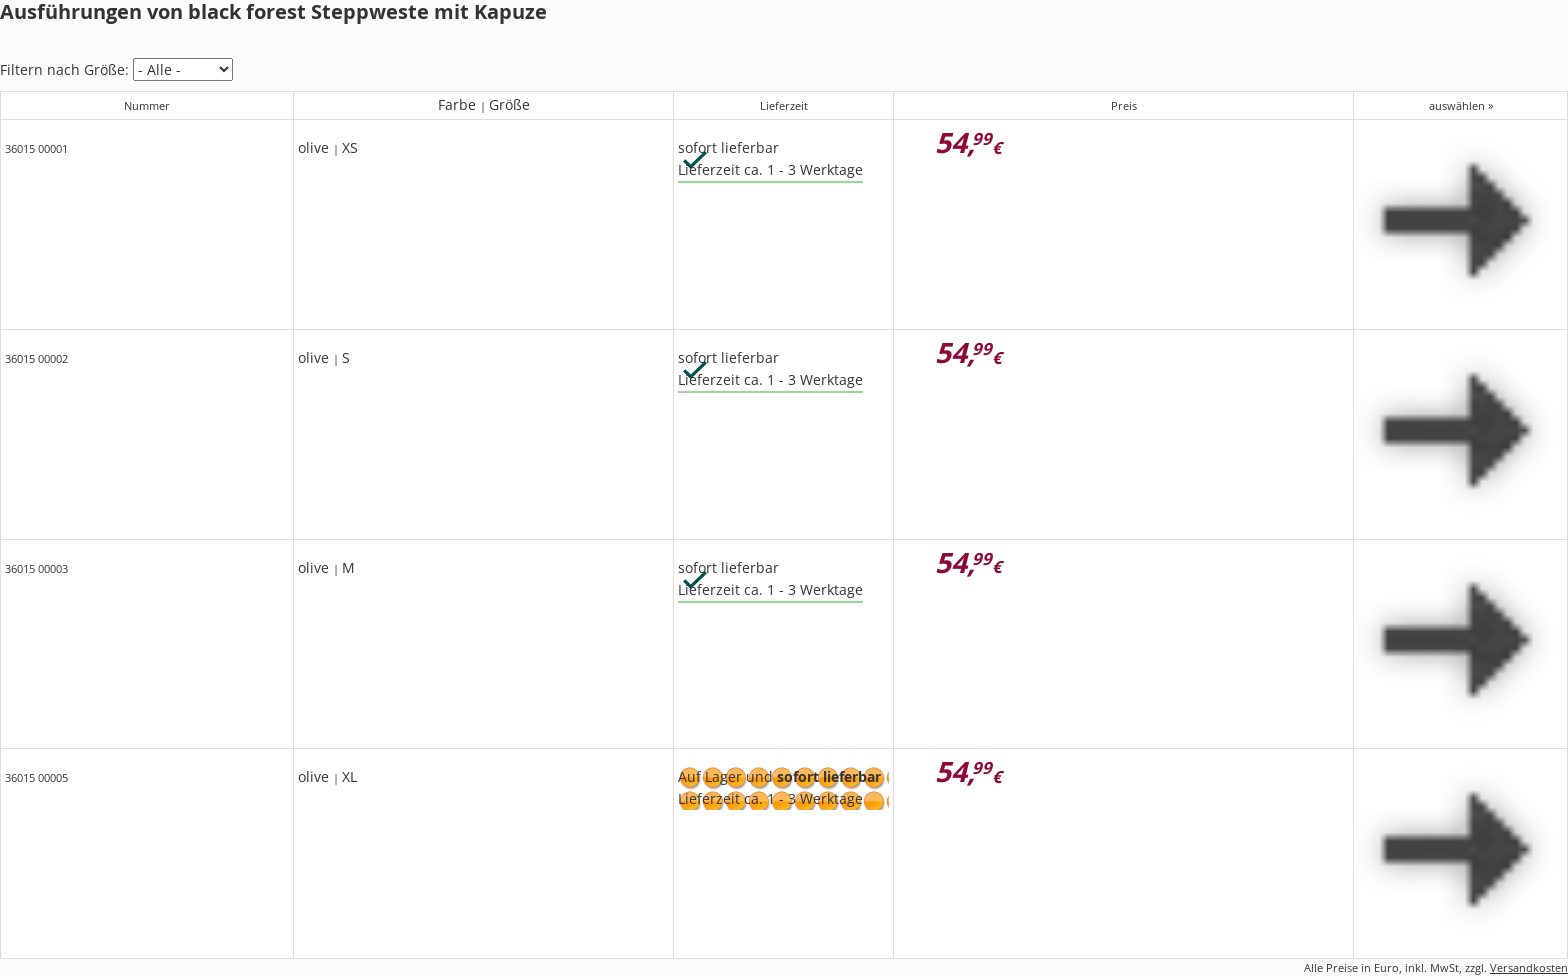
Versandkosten (1529, 967)
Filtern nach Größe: (64, 69)
